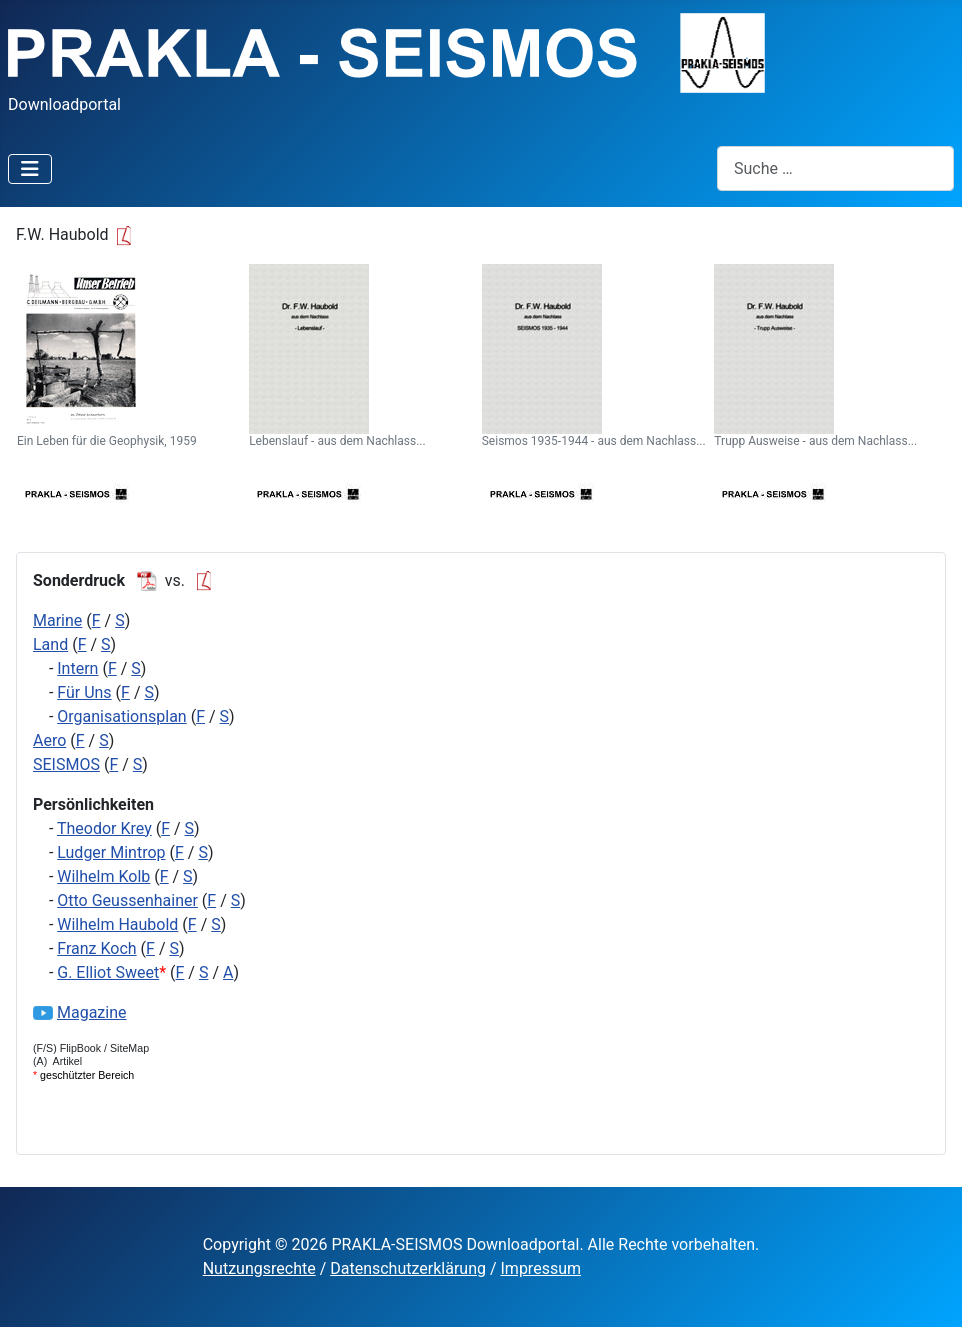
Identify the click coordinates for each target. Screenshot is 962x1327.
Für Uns (84, 692)
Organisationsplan (121, 716)
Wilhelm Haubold (117, 924)
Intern (77, 668)
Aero (49, 740)
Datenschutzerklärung (408, 1268)
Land (50, 644)
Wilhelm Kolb (103, 876)
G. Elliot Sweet (108, 972)
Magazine (92, 1012)
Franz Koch (96, 948)
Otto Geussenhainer (127, 900)
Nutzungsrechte (259, 1268)
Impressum (541, 1268)
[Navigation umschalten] (30, 169)
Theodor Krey (104, 828)
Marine (57, 620)
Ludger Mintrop (111, 852)
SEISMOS (66, 764)
